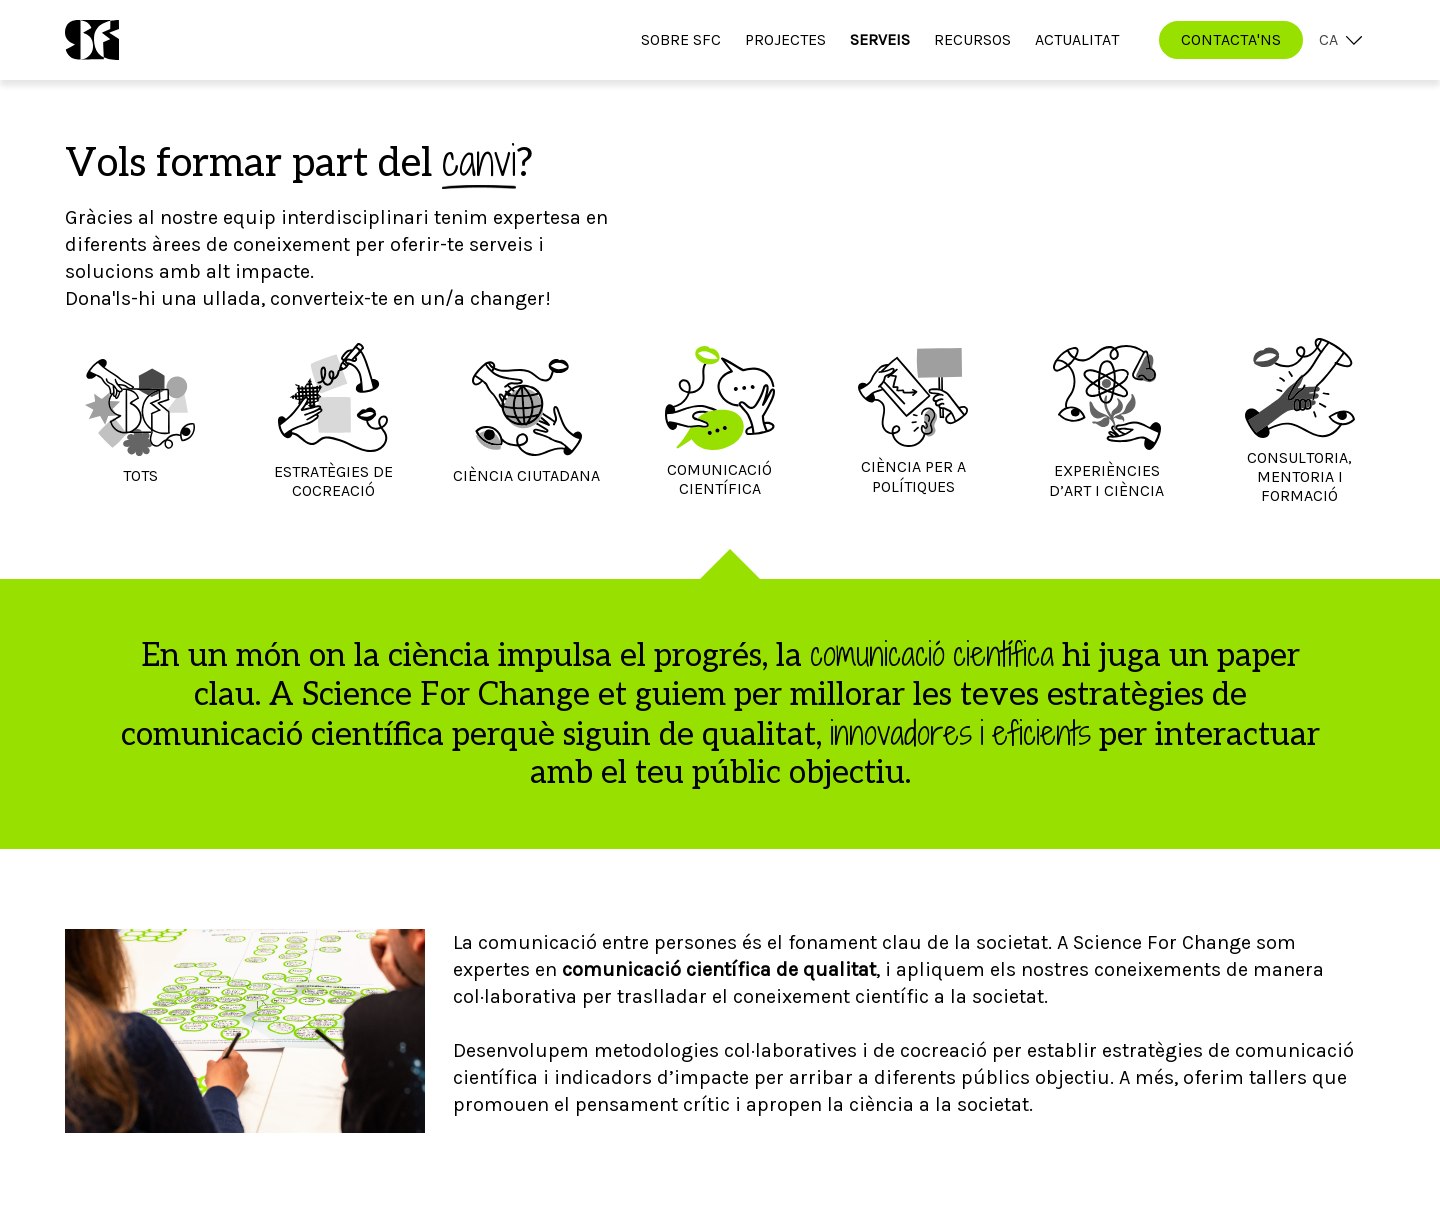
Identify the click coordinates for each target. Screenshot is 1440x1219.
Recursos (972, 39)
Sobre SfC (681, 39)
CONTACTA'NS (1231, 39)
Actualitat (1077, 39)
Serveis (880, 39)
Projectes (785, 39)
